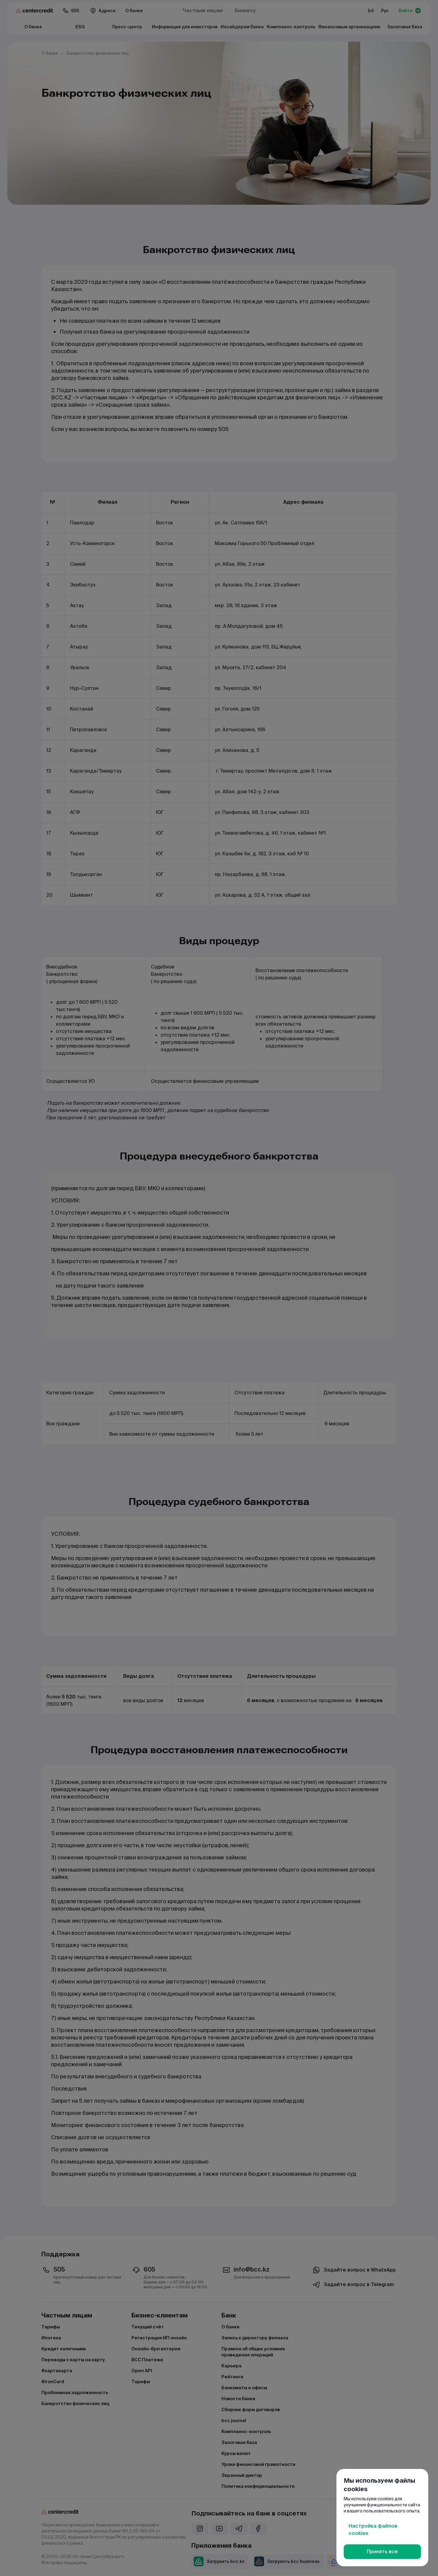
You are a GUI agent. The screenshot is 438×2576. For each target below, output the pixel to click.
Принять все (382, 2551)
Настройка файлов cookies (373, 2529)
